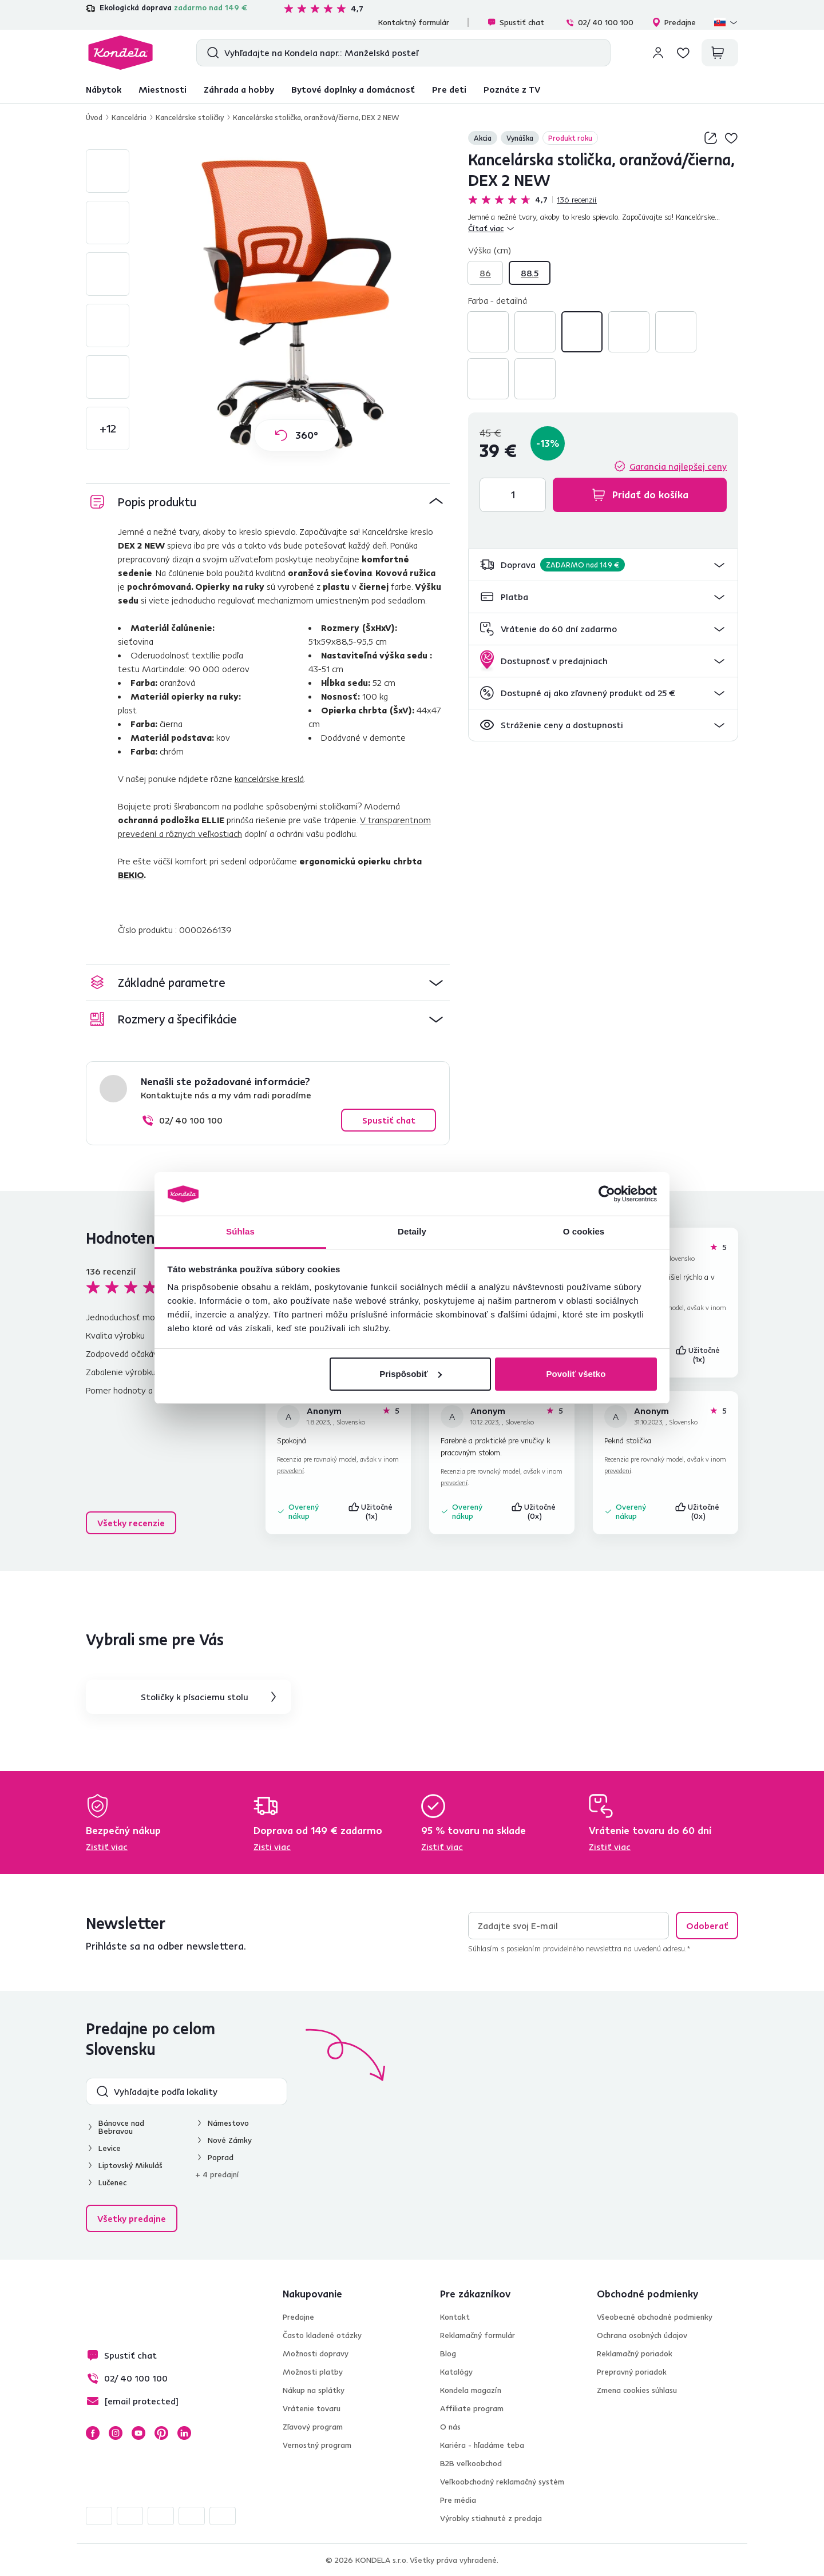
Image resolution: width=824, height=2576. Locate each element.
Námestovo (228, 2123)
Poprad (220, 2157)
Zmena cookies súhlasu (637, 2390)
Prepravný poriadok (632, 2372)
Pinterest (161, 2433)
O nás (450, 2427)
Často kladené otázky (322, 2335)
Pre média (458, 2500)
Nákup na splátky (313, 2390)
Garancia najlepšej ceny (678, 466)
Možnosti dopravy (315, 2353)
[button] (603, 565)
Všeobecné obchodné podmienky (654, 2317)
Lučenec (112, 2182)
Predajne (674, 22)
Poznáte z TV (512, 89)
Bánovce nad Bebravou (121, 2127)
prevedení (290, 1470)
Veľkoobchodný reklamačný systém (502, 2481)
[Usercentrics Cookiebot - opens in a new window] (607, 1193)
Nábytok (103, 89)
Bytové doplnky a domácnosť (353, 89)
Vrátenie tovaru (311, 2408)
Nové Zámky (230, 2140)
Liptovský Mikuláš (130, 2165)
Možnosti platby (313, 2372)
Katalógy (456, 2372)
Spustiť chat (515, 22)
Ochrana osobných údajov (642, 2335)
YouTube (138, 2433)
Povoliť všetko (575, 1374)
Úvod (94, 117)
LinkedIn (184, 2433)
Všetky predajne (131, 2218)
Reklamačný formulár (477, 2335)
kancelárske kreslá (269, 778)
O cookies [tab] (584, 1231)
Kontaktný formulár (413, 22)
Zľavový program (313, 2427)
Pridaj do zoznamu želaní (731, 138)
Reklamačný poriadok (634, 2353)
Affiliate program (472, 2408)
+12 (108, 428)
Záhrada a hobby (239, 89)
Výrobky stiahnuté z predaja (491, 2518)
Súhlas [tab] (240, 1231)
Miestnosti (162, 89)
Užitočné (699, 1354)
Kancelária (129, 117)
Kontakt (455, 2317)
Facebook (93, 2433)
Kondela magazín (470, 2390)
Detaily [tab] (412, 1231)
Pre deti (449, 89)
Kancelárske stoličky (190, 117)
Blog (448, 2353)
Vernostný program (317, 2445)
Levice (109, 2148)
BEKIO (131, 874)
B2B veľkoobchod (471, 2463)
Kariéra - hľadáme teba (482, 2445)
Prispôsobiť (410, 1374)
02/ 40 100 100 (599, 22)
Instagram (115, 2433)
